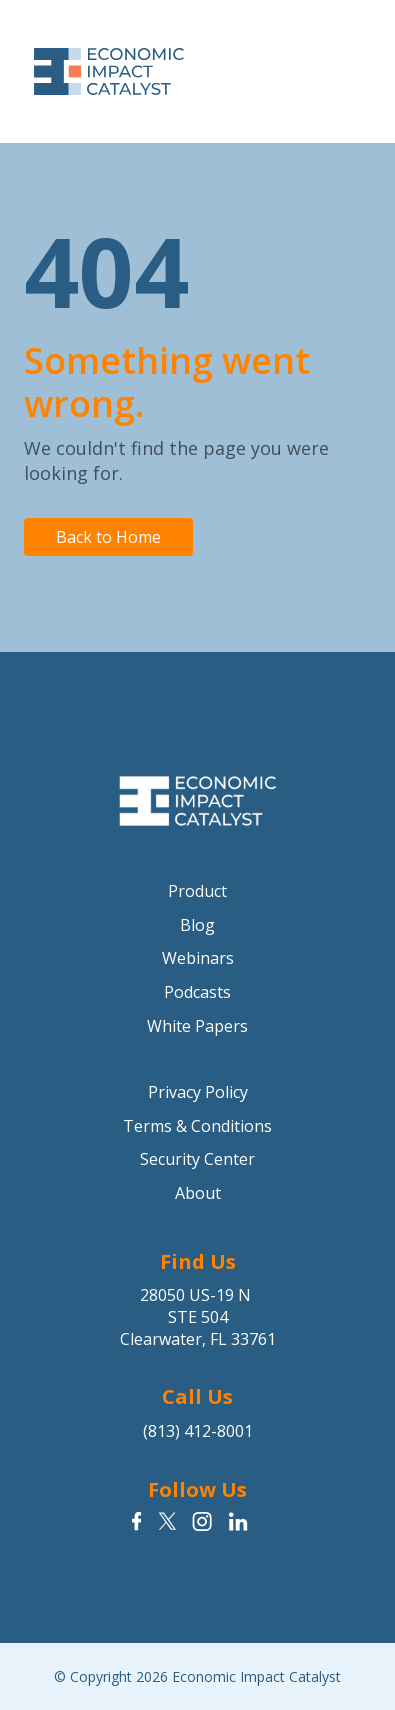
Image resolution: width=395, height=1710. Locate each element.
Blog (197, 925)
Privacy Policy (198, 1092)
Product (197, 891)
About (198, 1193)
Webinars (198, 958)
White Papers (197, 1026)
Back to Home (108, 537)
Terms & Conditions (197, 1126)
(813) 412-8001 (198, 1431)
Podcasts (197, 992)
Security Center (197, 1159)
